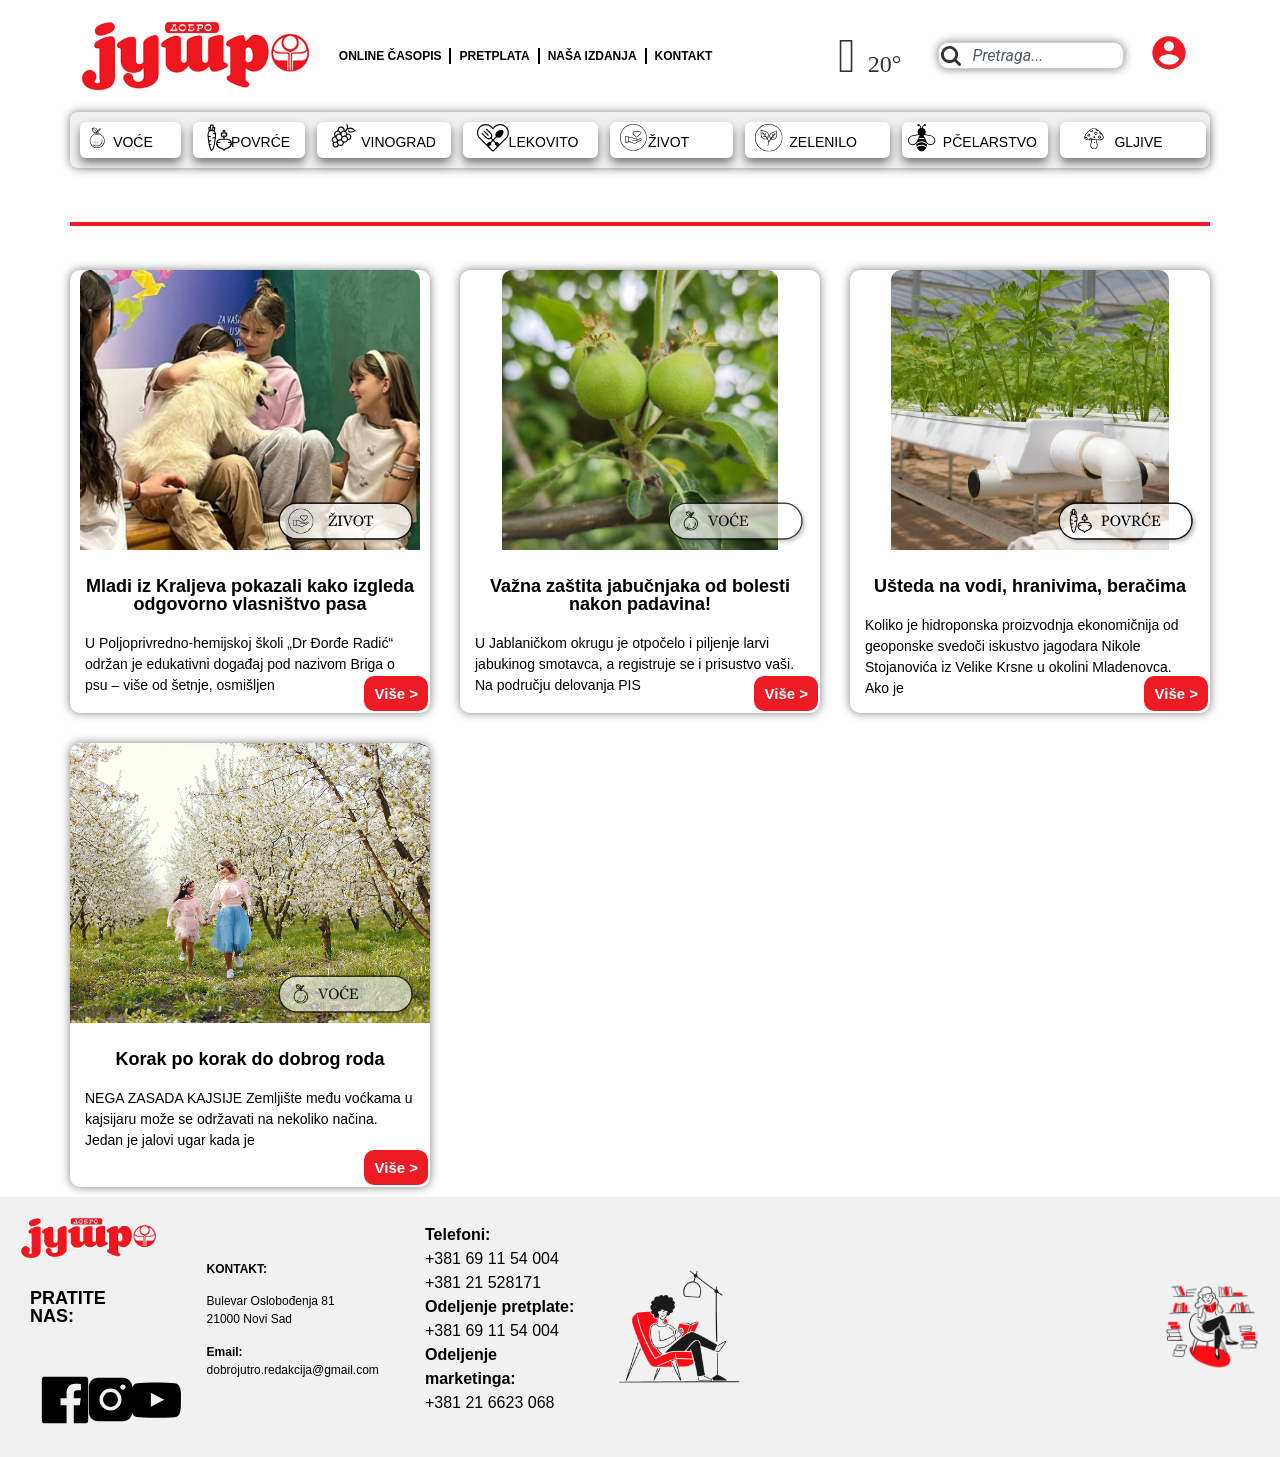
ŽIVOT (668, 142)
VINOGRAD (398, 142)
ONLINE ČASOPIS (390, 56)
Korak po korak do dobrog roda (249, 1059)
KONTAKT (684, 56)
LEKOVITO (544, 142)
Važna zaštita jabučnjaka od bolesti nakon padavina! (640, 595)
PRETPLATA (494, 56)
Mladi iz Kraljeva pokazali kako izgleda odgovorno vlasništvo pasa (250, 595)
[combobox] (1030, 55)
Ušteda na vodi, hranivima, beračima (1030, 586)
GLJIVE (1138, 142)
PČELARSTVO (990, 142)
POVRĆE (260, 142)
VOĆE (133, 142)
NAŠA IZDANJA (592, 56)
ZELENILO (823, 142)
